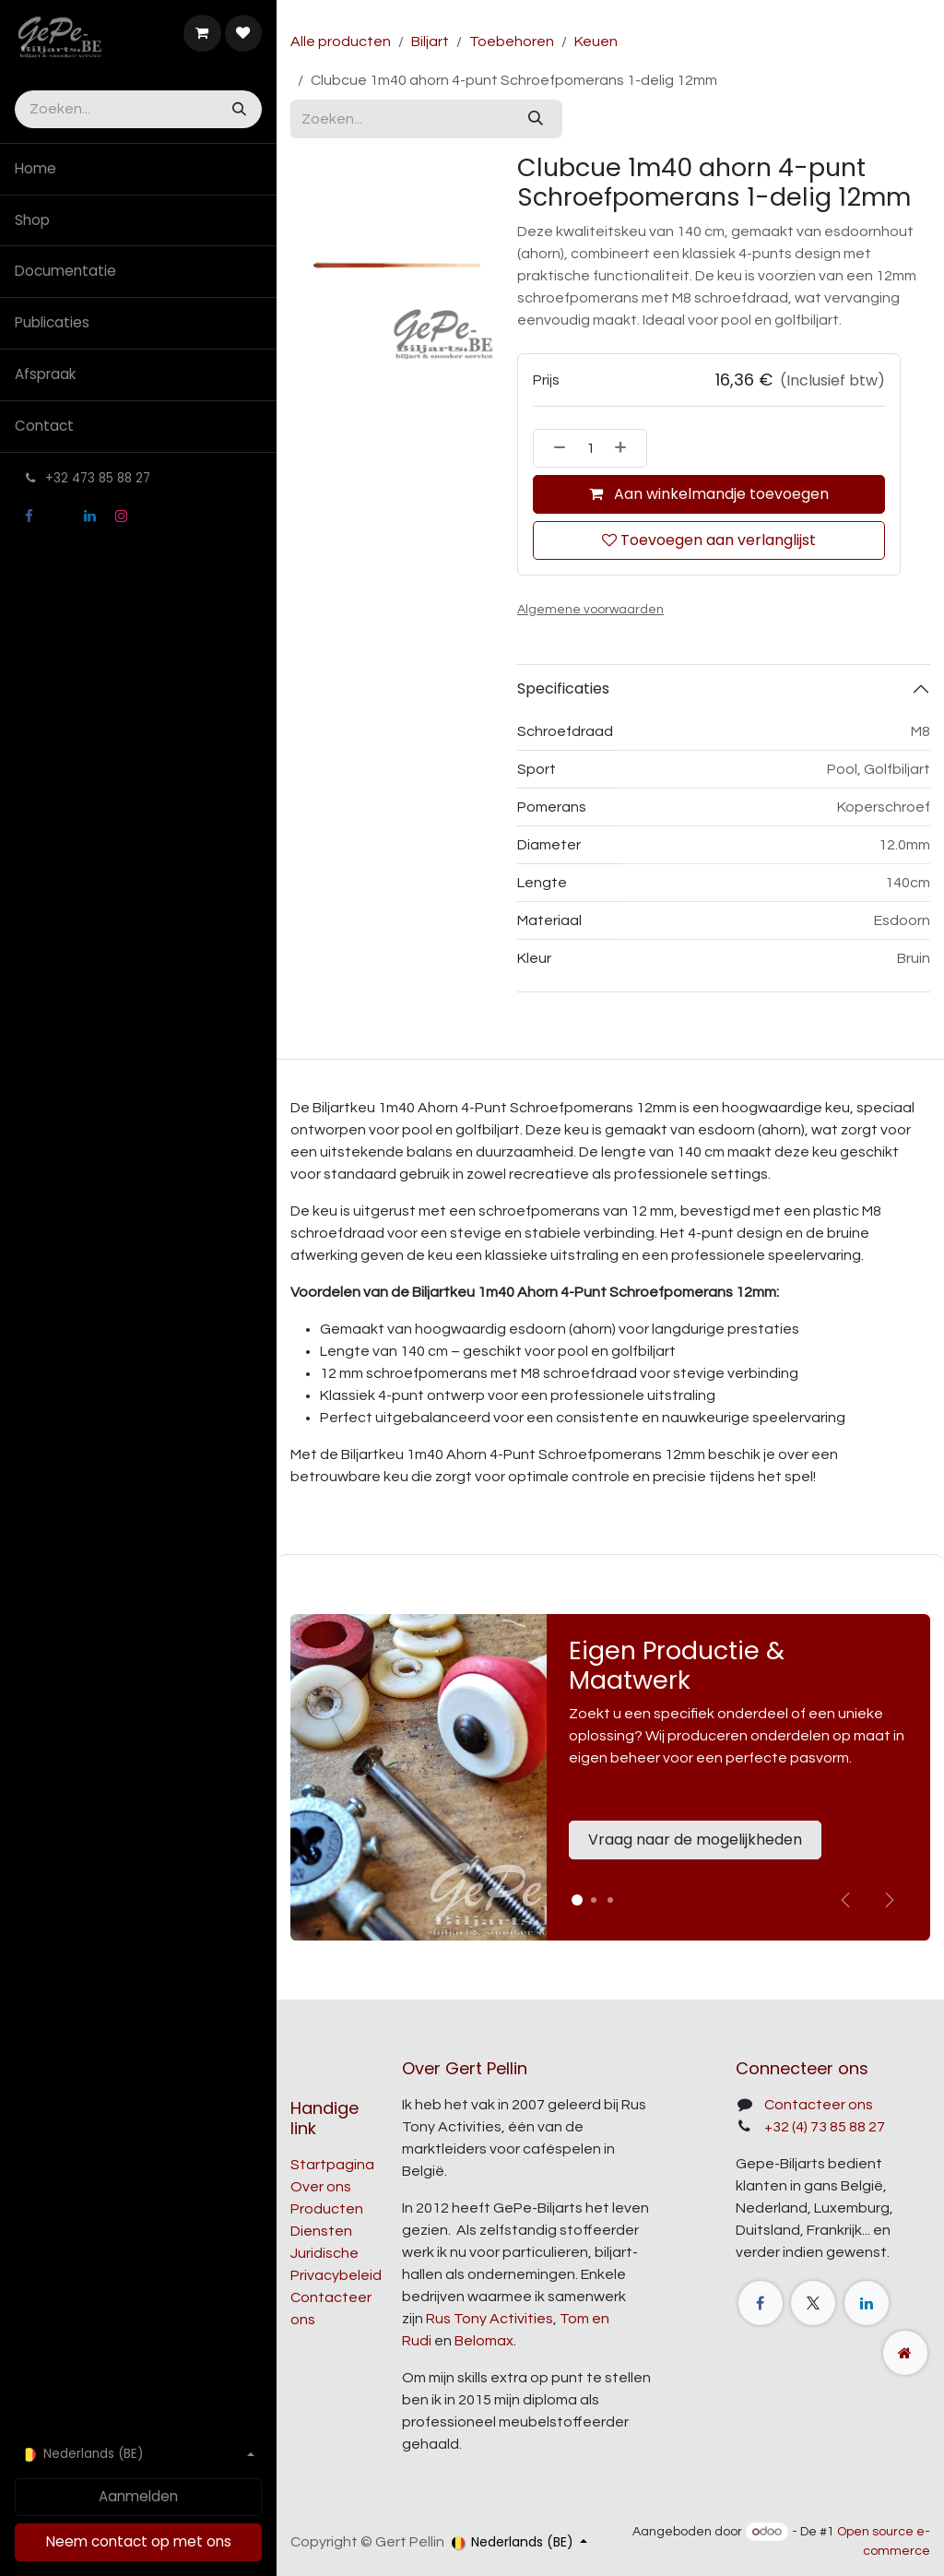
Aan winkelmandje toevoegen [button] (709, 494)
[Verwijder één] (554, 448)
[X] (59, 516)
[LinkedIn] (90, 516)
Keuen (596, 41)
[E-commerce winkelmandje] (201, 33)
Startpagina (332, 2164)
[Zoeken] (237, 109)
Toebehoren (511, 41)
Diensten (321, 2231)
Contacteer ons (818, 2104)
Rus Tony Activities (489, 2318)
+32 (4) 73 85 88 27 (824, 2126)
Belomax (483, 2340)
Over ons (320, 2186)
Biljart (430, 41)
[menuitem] (138, 169)
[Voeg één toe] (626, 448)
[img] (889, 1900)
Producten (326, 2209)
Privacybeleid (336, 2275)
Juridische (324, 2253)
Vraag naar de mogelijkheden (695, 1839)
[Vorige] (845, 1900)
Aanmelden (138, 2496)
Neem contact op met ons (138, 2541)
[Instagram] (121, 516)
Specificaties (563, 688)
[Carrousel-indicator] (593, 1900)
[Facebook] (28, 516)
